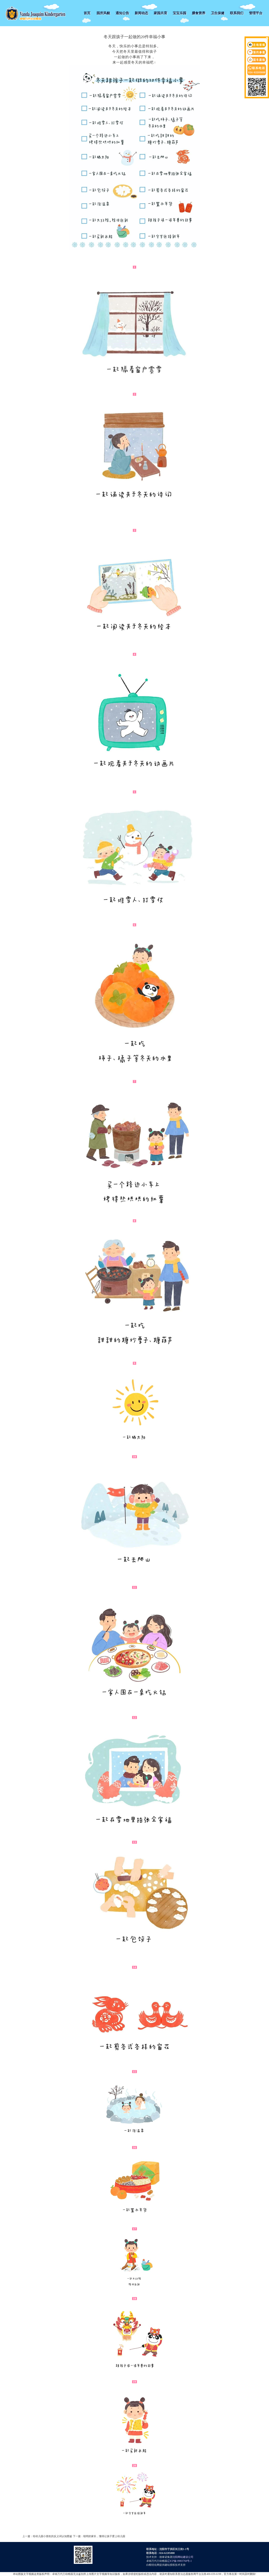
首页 (87, 13)
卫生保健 (217, 13)
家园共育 (160, 13)
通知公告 (122, 13)
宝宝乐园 (179, 13)
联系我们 (236, 13)
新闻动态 (141, 13)
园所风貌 (103, 13)
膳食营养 (198, 13)
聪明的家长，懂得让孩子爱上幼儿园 (104, 2536)
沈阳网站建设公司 (182, 2557)
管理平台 (255, 13)
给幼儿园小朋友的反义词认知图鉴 (52, 2536)
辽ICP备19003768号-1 (179, 2561)
